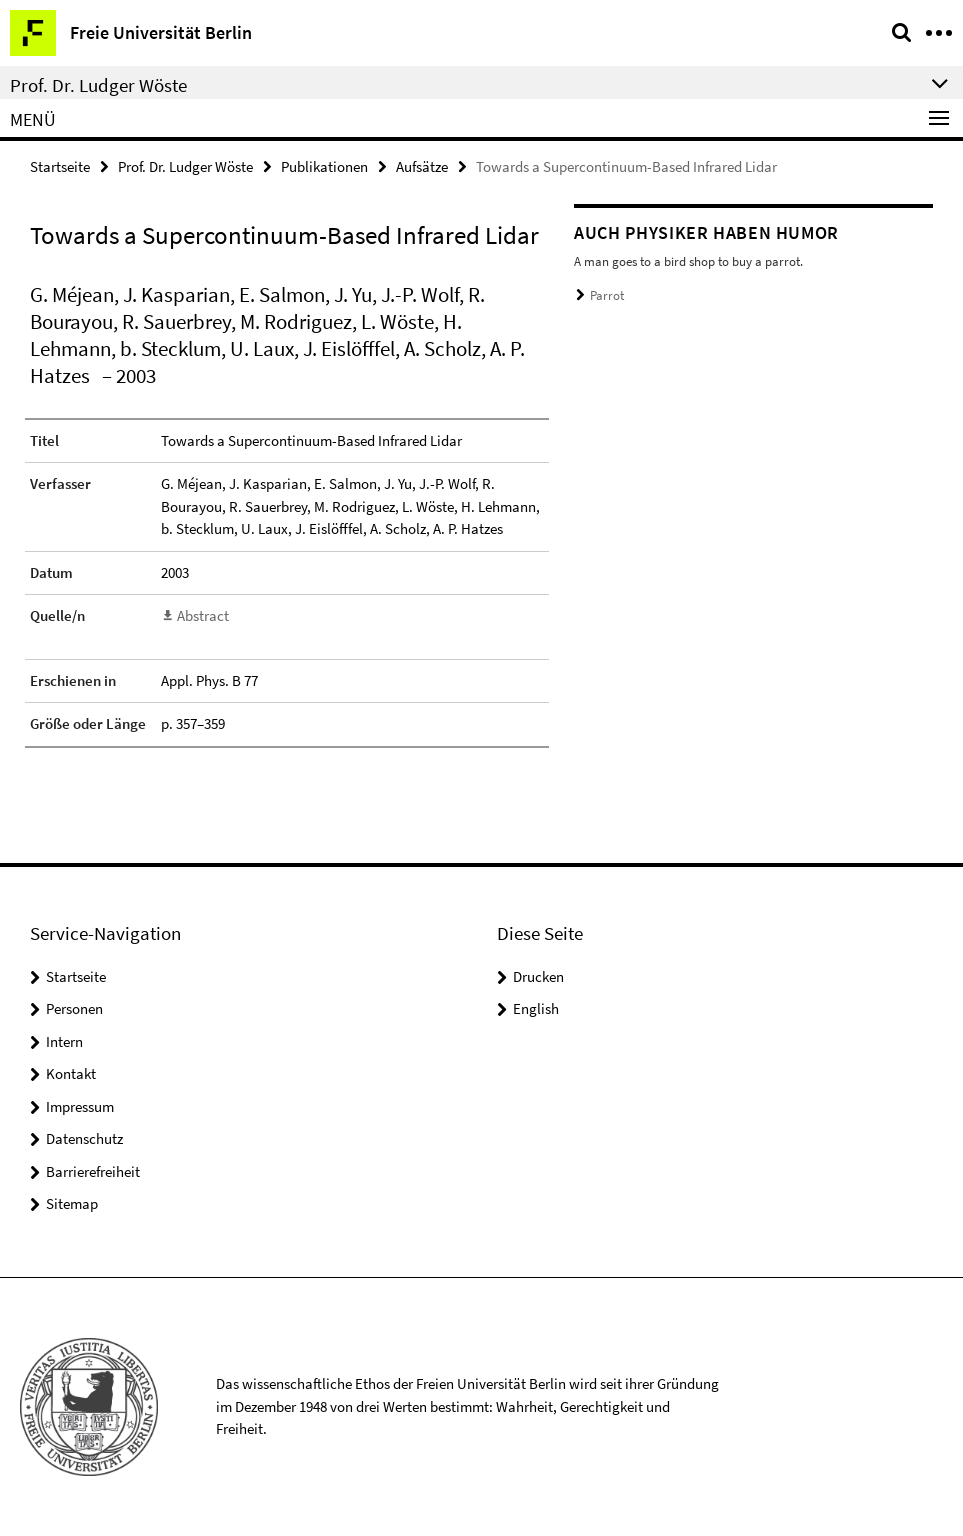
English (536, 1008)
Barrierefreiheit (93, 1171)
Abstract (203, 615)
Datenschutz (84, 1138)
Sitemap (72, 1203)
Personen (74, 1008)
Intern (64, 1041)
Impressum (80, 1106)
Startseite (60, 166)
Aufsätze (422, 166)
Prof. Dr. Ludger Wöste (185, 166)
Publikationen (324, 166)
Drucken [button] (538, 976)
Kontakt (71, 1073)
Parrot (607, 295)
